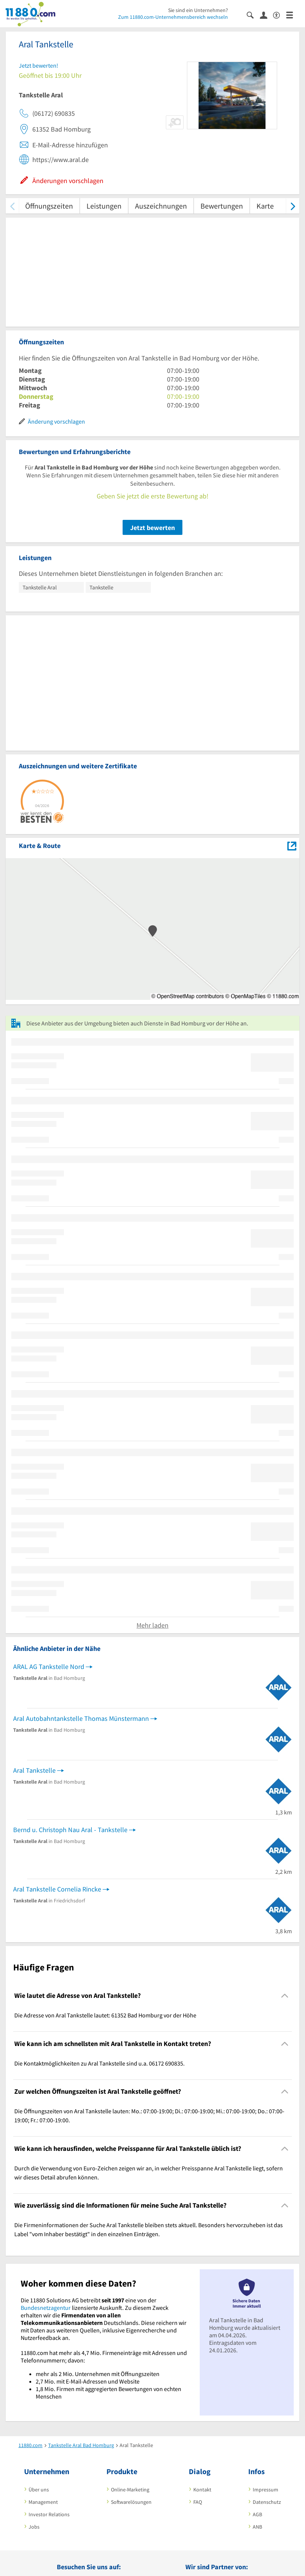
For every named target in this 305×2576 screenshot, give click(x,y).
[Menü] (292, 14)
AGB (257, 2514)
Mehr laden (152, 1625)
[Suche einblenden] (253, 14)
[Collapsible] (285, 1996)
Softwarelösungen (131, 2502)
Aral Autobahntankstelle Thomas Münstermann (81, 1718)
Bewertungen (221, 206)
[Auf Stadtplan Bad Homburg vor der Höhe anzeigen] (291, 845)
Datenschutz (267, 2502)
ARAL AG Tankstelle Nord (48, 1666)
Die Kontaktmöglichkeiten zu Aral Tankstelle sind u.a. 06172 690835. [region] (99, 2063)
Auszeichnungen (161, 206)
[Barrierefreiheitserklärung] (279, 14)
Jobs (34, 2526)
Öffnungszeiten (49, 206)
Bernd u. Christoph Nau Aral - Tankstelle (70, 1829)
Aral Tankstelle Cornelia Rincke (57, 1889)
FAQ (197, 2502)
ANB (257, 2526)
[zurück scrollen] (12, 206)
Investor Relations (49, 2514)
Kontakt (202, 2489)
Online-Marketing (130, 2489)
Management (43, 2502)
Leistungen (103, 206)
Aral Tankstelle (34, 1770)
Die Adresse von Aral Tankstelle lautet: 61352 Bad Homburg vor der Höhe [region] (105, 2015)
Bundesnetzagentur (46, 2307)
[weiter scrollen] (292, 206)
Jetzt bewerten (152, 527)
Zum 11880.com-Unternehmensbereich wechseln (173, 17)
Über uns (39, 2489)
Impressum (265, 2489)
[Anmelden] (266, 15)
